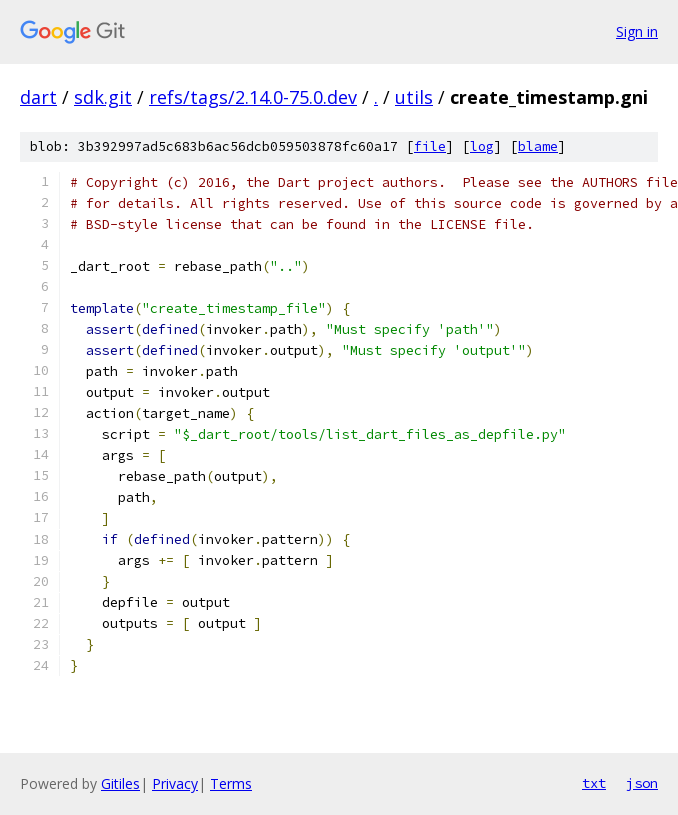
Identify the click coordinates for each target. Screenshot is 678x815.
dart (38, 97)
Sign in (637, 31)
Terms (231, 783)
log (482, 146)
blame (538, 146)
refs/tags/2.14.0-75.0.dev (253, 97)
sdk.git (103, 97)
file (430, 146)
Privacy (175, 783)
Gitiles (120, 783)
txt (594, 783)
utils (414, 97)
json (642, 783)
